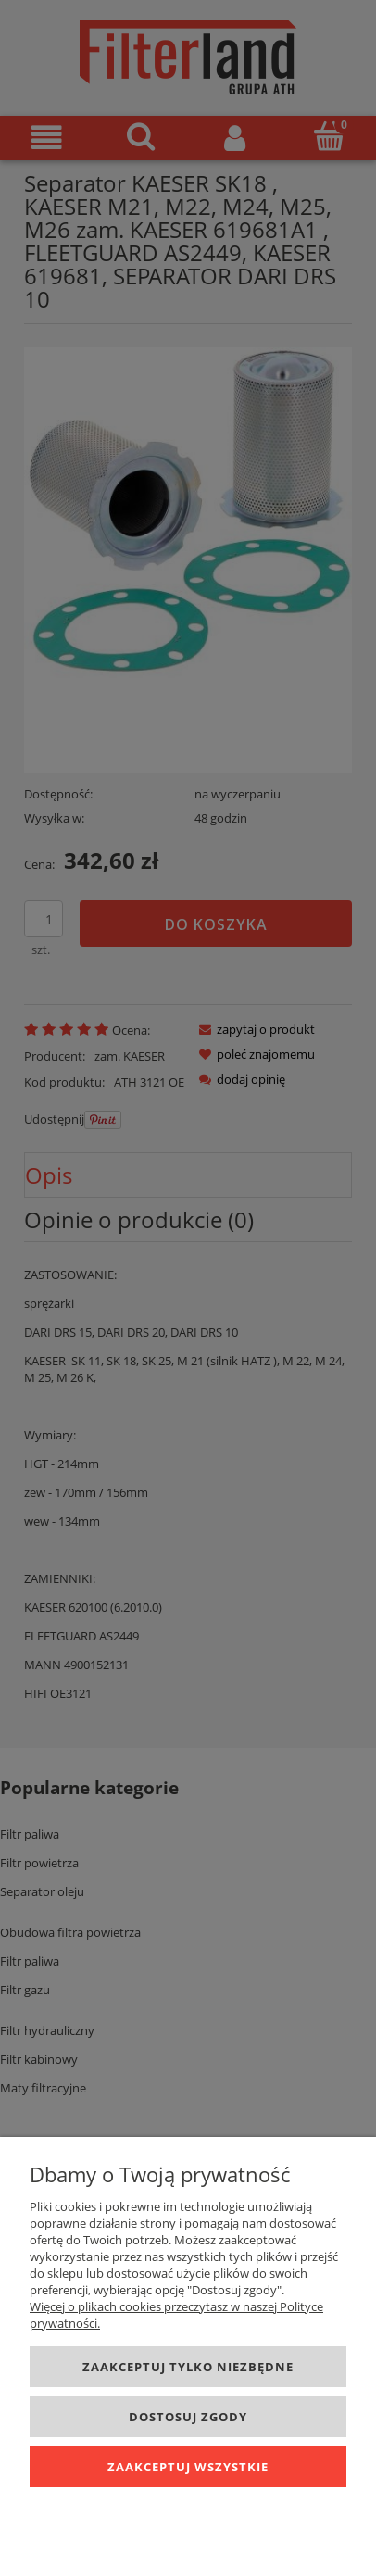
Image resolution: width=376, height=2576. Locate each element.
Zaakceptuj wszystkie (188, 2466)
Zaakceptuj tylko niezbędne (188, 2366)
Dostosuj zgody (188, 2416)
